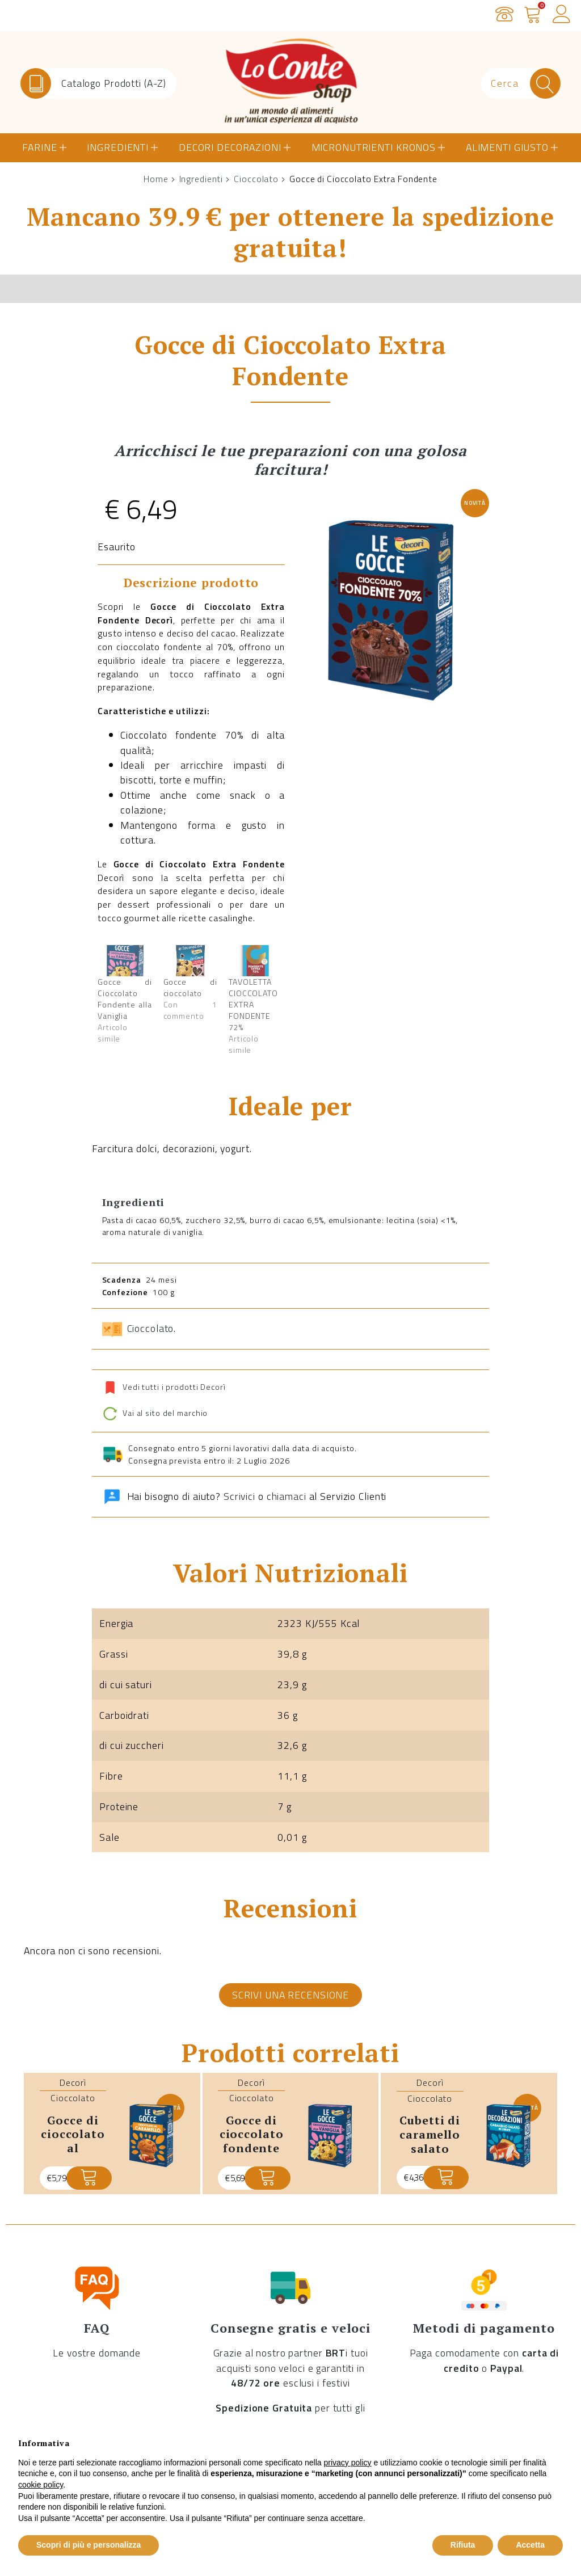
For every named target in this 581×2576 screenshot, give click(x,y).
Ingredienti (118, 147)
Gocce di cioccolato (190, 987)
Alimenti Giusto (507, 147)
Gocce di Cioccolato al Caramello (73, 2141)
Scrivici (239, 1496)
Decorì (73, 2082)
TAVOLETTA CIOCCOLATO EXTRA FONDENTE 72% (253, 1004)
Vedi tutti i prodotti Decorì (174, 1387)
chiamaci (286, 1496)
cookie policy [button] (40, 2484)
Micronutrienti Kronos (373, 147)
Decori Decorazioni (230, 147)
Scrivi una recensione (290, 1994)
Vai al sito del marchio (155, 1413)
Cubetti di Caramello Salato (429, 2134)
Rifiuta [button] (463, 2544)
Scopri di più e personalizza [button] (88, 2544)
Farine (39, 147)
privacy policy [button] (348, 2462)
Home (156, 178)
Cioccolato (256, 178)
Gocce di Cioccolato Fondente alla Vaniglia (125, 999)
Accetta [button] (530, 2544)
